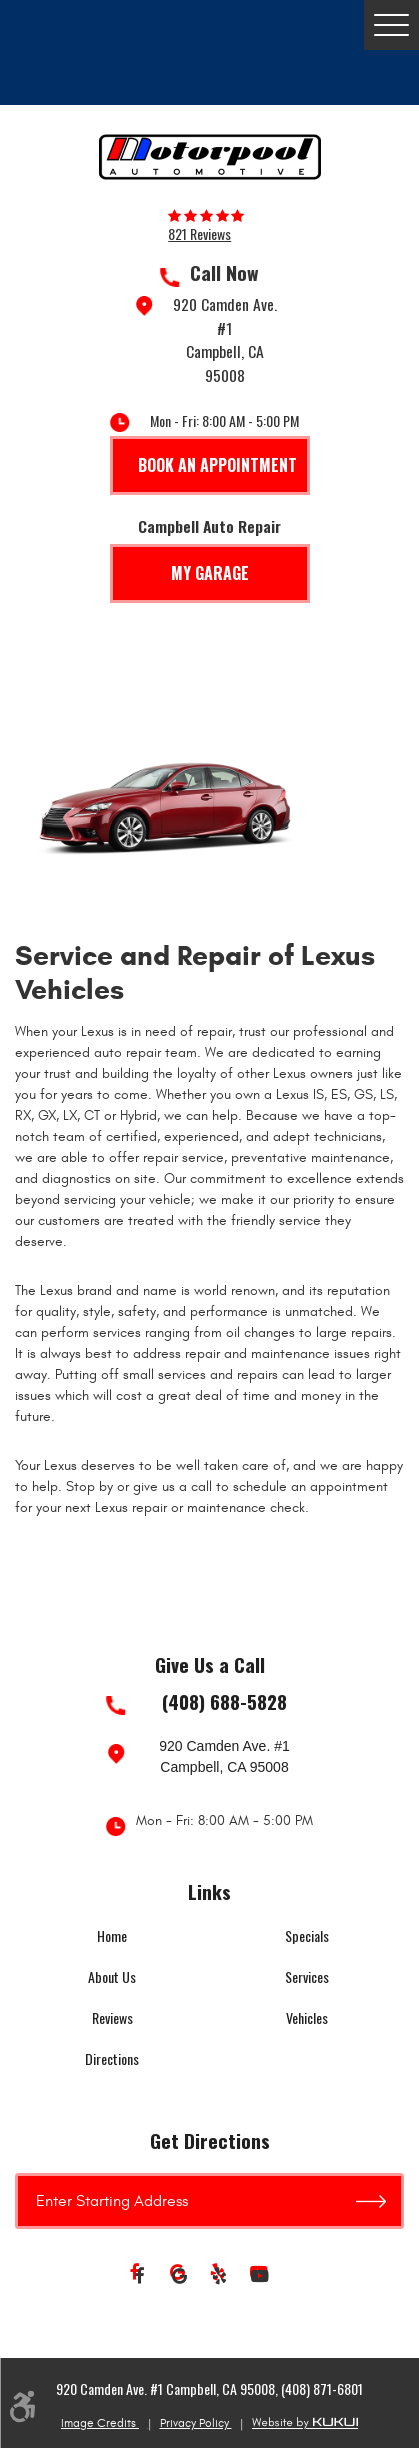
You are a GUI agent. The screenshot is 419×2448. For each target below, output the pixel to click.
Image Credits (100, 2423)
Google (180, 2276)
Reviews (112, 2017)
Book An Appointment (217, 465)
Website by (305, 2423)
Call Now (224, 273)
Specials (307, 1935)
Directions (112, 2058)
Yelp (220, 2276)
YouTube (260, 2276)
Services (307, 1976)
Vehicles (307, 2017)
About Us (112, 1976)
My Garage (210, 573)
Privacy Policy (196, 2423)
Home (112, 1935)
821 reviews (199, 234)
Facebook (140, 2276)
